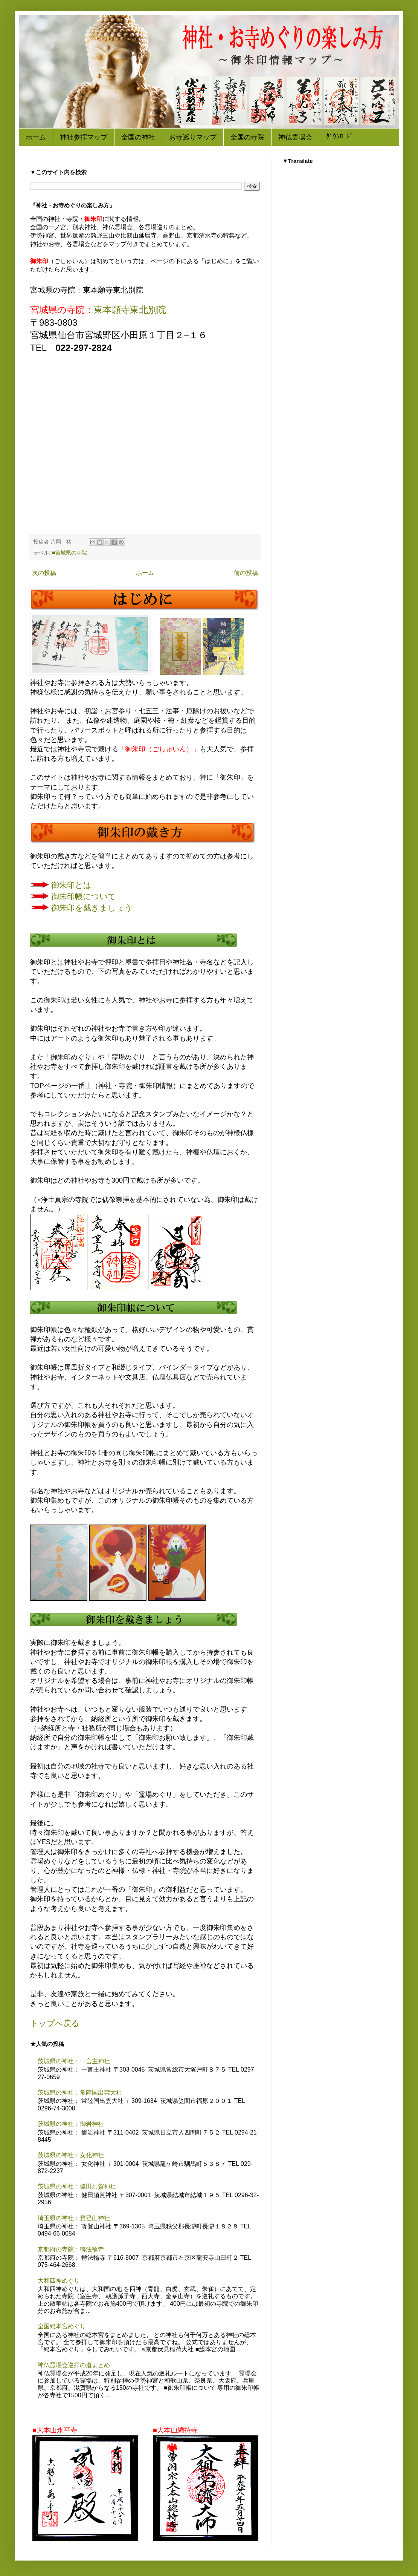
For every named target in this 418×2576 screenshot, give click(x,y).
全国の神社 (138, 137)
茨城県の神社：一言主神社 (74, 2061)
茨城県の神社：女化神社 (71, 2155)
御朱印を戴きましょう (92, 907)
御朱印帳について (83, 896)
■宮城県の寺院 (69, 553)
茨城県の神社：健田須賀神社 (77, 2186)
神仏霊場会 (295, 137)
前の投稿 (246, 573)
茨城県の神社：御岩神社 (71, 2124)
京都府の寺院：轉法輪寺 (71, 2249)
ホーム (36, 137)
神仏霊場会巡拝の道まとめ (74, 2365)
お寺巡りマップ (193, 137)
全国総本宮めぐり (62, 2326)
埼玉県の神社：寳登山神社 (74, 2218)
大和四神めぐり (59, 2280)
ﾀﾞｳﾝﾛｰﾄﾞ (339, 136)
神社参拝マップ (83, 137)
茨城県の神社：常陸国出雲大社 (80, 2092)
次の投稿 (44, 573)
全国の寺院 (247, 137)
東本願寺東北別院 (130, 310)
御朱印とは (71, 885)
